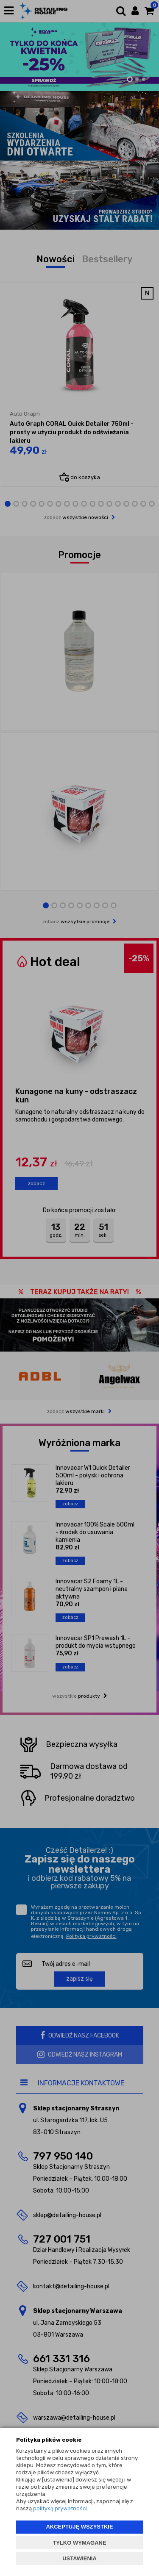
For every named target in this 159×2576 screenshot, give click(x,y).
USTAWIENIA (79, 2558)
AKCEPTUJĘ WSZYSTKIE (79, 2526)
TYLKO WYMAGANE (79, 2543)
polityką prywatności (60, 2508)
